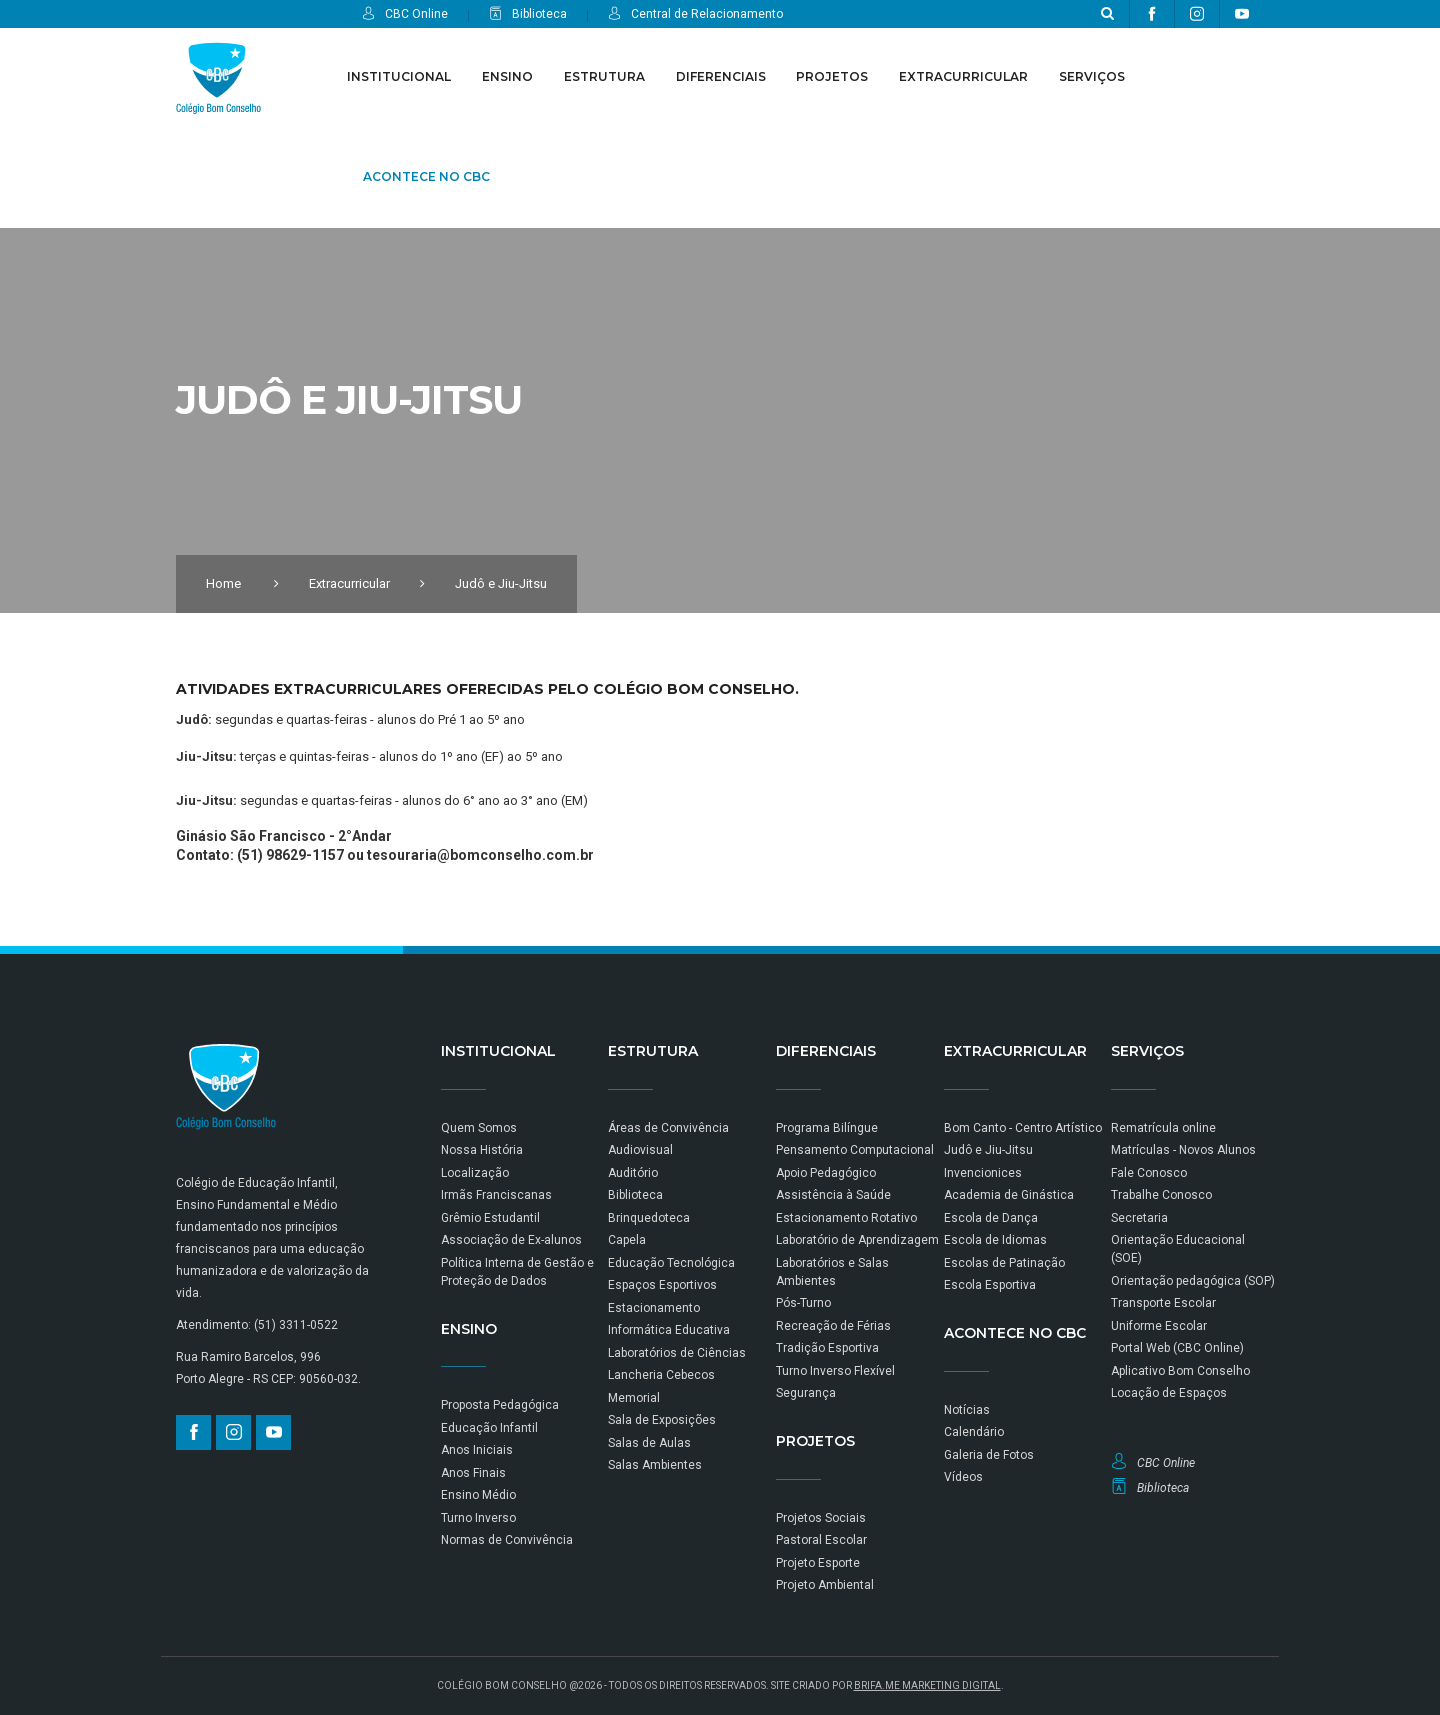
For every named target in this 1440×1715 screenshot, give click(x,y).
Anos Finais (473, 1473)
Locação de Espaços (1169, 1393)
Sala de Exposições (662, 1420)
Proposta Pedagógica (500, 1405)
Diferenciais (721, 76)
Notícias (967, 1410)
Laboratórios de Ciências (677, 1353)
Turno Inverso (478, 1518)
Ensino (507, 76)
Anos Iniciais (477, 1450)
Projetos (832, 76)
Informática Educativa (669, 1330)
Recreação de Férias (833, 1326)
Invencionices (983, 1173)
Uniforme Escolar (1159, 1326)
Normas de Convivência (507, 1540)
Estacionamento (654, 1308)
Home (223, 583)
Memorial (634, 1398)
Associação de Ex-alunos (511, 1240)
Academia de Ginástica (1009, 1195)
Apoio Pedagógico (826, 1173)
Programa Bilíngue (827, 1128)
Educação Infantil (489, 1428)
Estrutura (604, 76)
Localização (475, 1173)
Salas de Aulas (649, 1443)
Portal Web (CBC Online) (1177, 1348)
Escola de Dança (991, 1218)
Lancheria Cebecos (661, 1375)
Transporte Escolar (1163, 1303)
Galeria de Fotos (989, 1455)
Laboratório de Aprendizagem (857, 1240)
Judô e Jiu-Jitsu (988, 1150)
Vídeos (963, 1477)
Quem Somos (479, 1128)
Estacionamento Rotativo (846, 1218)
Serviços (1092, 76)
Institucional (399, 76)
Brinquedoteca (649, 1218)
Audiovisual (640, 1150)
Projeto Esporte (818, 1563)
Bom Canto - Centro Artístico (1023, 1128)
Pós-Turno (803, 1303)
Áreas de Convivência (668, 1128)
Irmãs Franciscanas (496, 1195)
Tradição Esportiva (827, 1348)
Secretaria (1139, 1218)
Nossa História (482, 1150)
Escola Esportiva (990, 1285)
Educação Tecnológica (671, 1263)
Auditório (633, 1173)
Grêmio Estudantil (490, 1218)
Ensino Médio (478, 1495)
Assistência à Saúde (833, 1195)
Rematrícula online (1163, 1128)
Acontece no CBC (426, 176)
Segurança (806, 1393)
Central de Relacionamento (695, 14)
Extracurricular (963, 76)
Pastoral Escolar (821, 1540)
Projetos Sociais (821, 1518)
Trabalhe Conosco (1161, 1195)
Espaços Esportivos (662, 1285)
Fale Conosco (1149, 1173)
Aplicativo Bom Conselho (1180, 1371)
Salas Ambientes (655, 1465)
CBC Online (405, 14)
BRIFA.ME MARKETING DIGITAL (927, 1685)
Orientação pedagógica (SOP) (1193, 1281)
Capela (627, 1240)
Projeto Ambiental (825, 1585)
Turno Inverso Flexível (835, 1371)
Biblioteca (528, 14)
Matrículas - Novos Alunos (1183, 1150)
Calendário (974, 1432)
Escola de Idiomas (995, 1240)
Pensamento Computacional (855, 1150)
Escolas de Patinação (1004, 1263)
